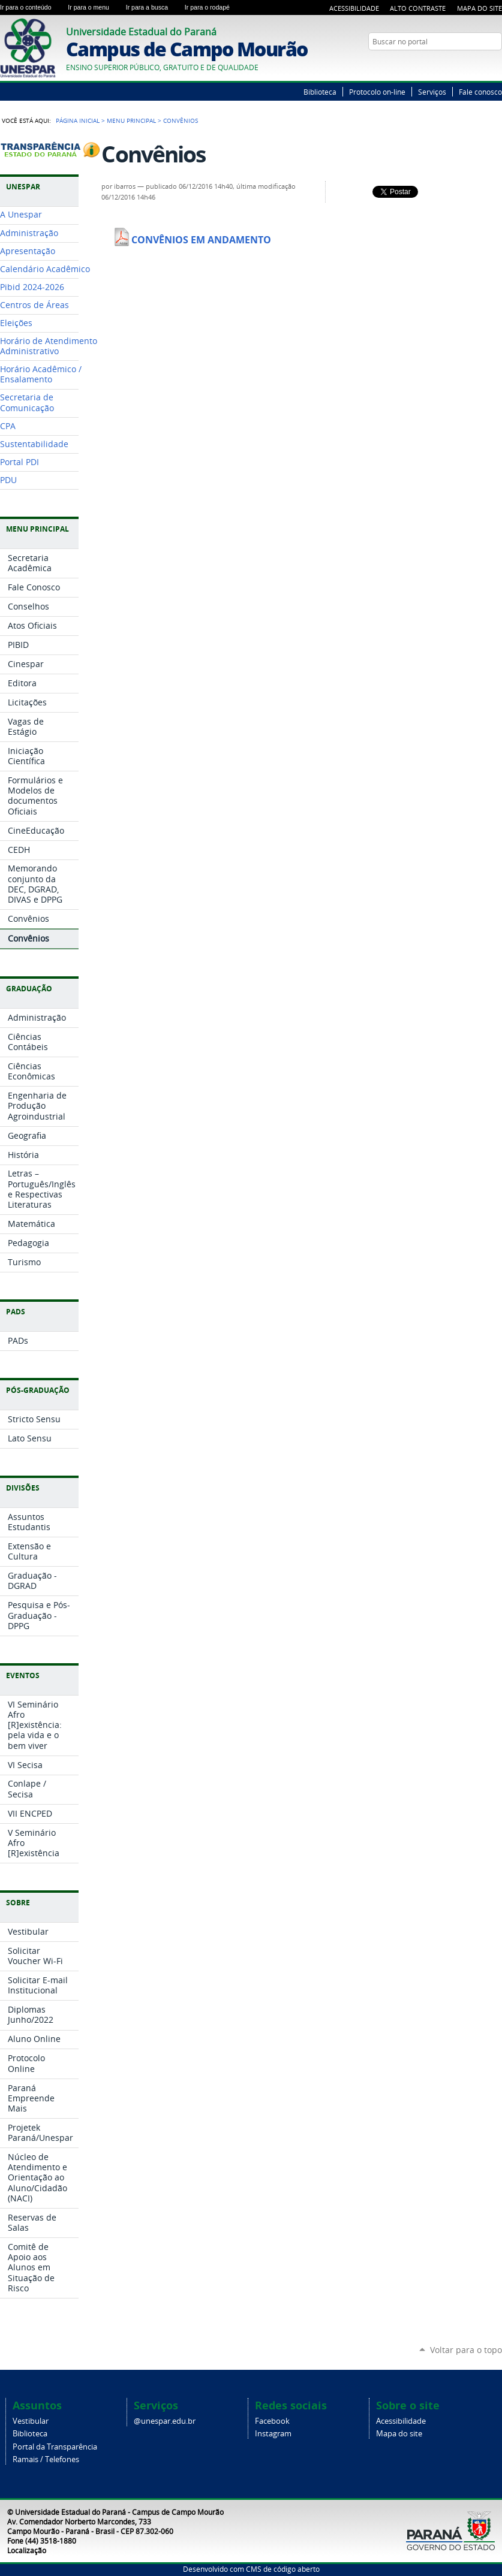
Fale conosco (480, 91)
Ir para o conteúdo (31, 7)
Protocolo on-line (377, 91)
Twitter (481, 65)
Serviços (432, 91)
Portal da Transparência (55, 2447)
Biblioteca (319, 91)
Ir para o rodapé (212, 7)
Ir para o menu (94, 7)
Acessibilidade (354, 8)
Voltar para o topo (466, 2349)
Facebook (272, 2421)
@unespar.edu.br (165, 2421)
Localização (26, 2550)
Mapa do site (399, 2434)
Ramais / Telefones (46, 2459)
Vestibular (31, 2421)
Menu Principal (131, 120)
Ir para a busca (153, 7)
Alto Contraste (418, 8)
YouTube (496, 65)
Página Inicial (78, 120)
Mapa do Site (479, 8)
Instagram (273, 2434)
